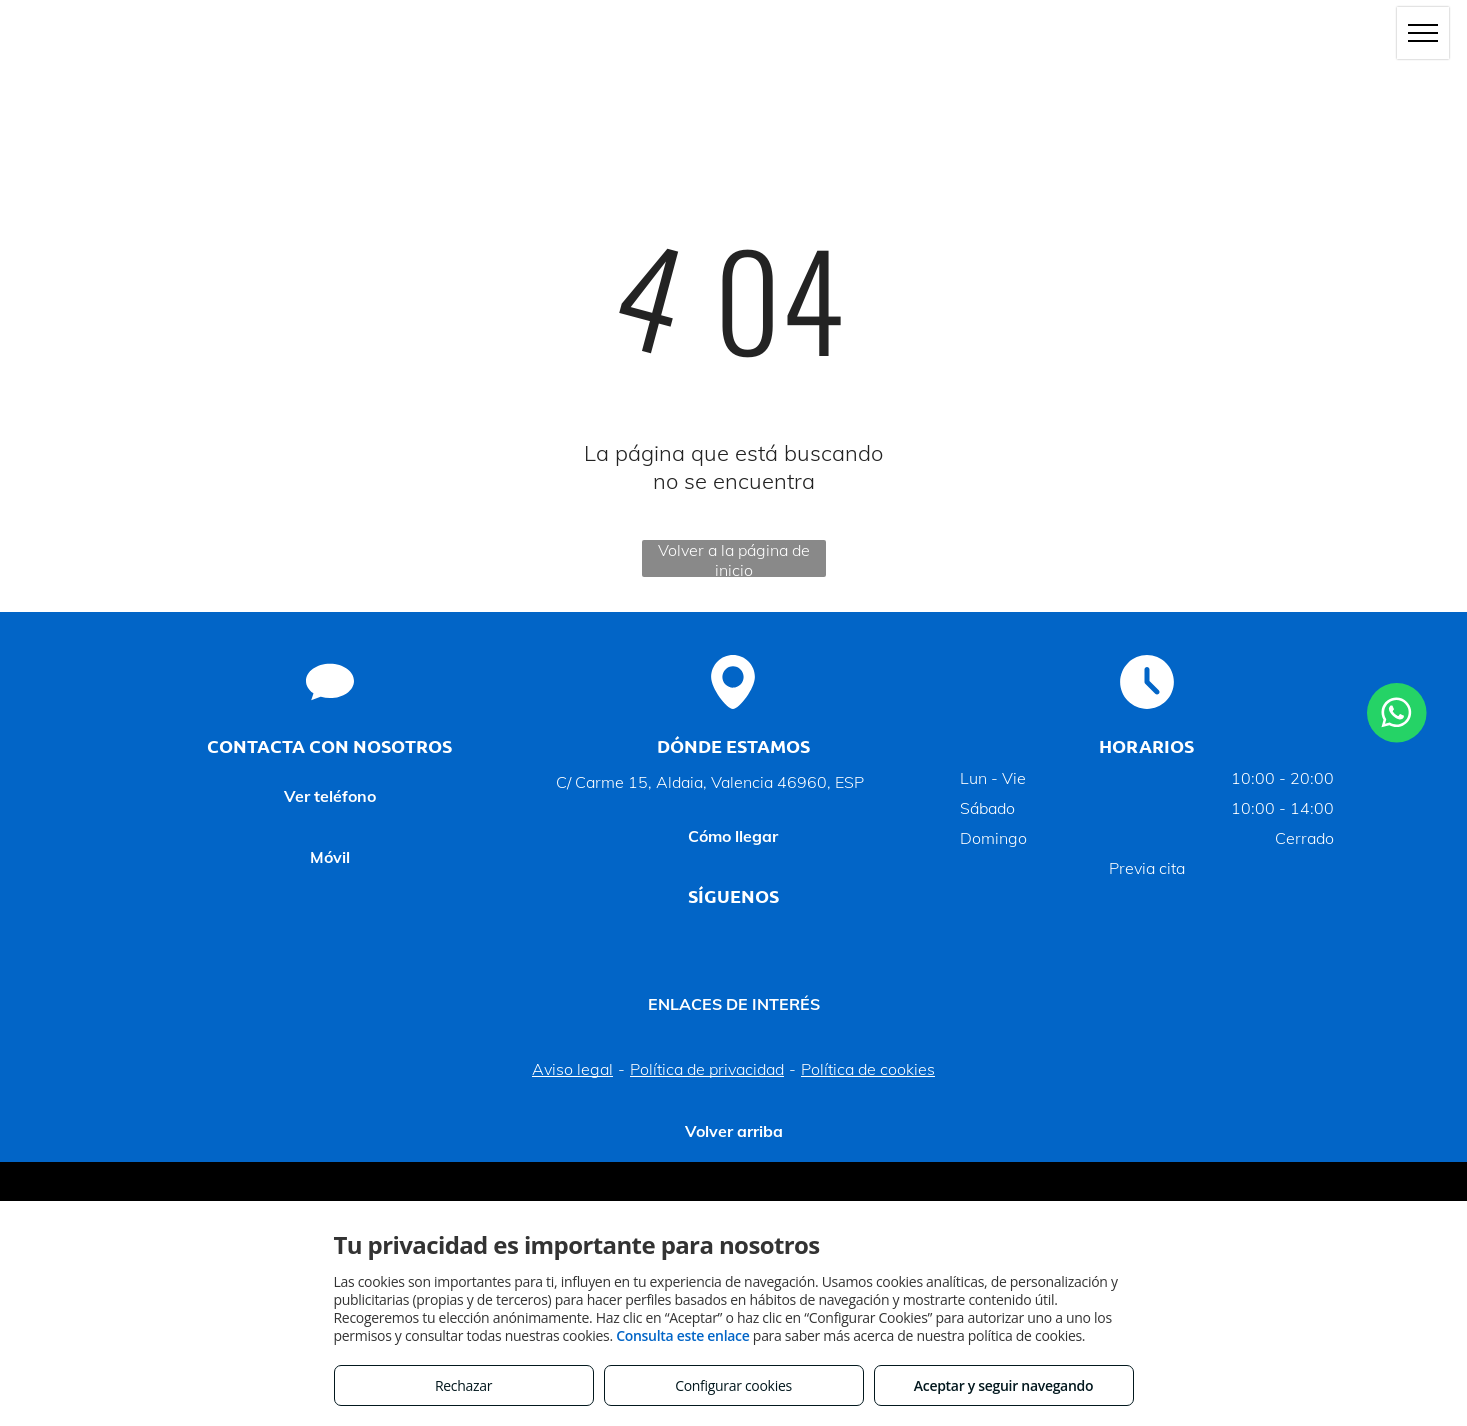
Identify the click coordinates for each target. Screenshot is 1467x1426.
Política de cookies (868, 1069)
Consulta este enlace (682, 1335)
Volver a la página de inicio (734, 558)
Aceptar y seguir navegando (1003, 1385)
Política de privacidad (707, 1069)
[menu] (1423, 33)
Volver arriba (734, 1131)
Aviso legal (572, 1069)
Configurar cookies (733, 1385)
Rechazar (463, 1385)
